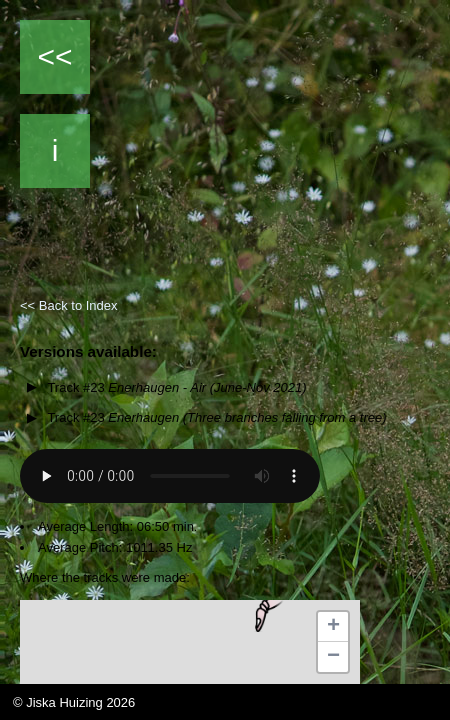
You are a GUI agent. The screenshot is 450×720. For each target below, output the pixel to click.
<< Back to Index (69, 305)
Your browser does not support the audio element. (170, 476)
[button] (265, 612)
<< (54, 56)
